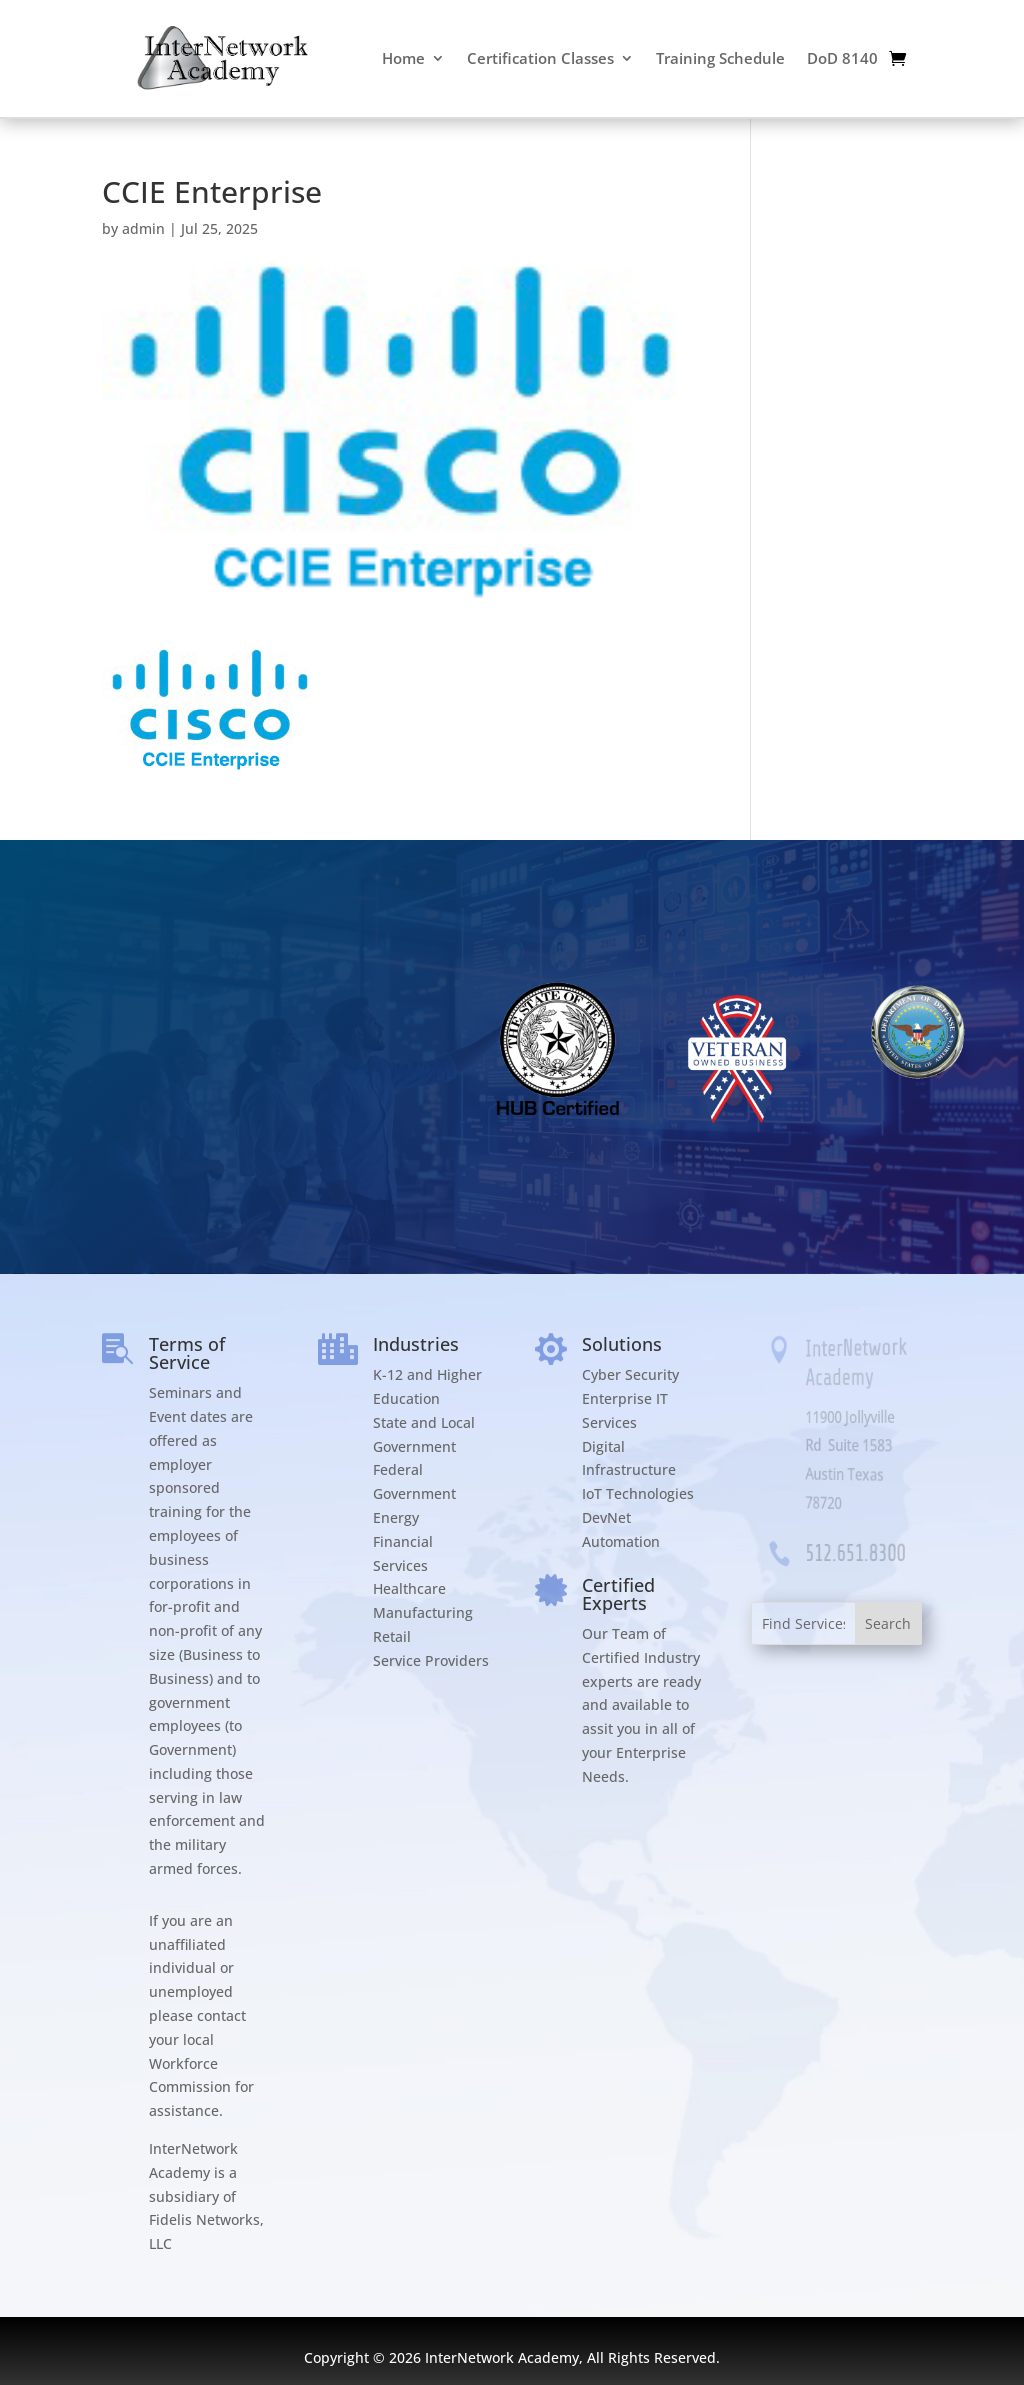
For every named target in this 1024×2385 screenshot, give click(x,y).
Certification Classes (540, 58)
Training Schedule (720, 58)
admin (143, 228)
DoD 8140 (842, 58)
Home (403, 58)
